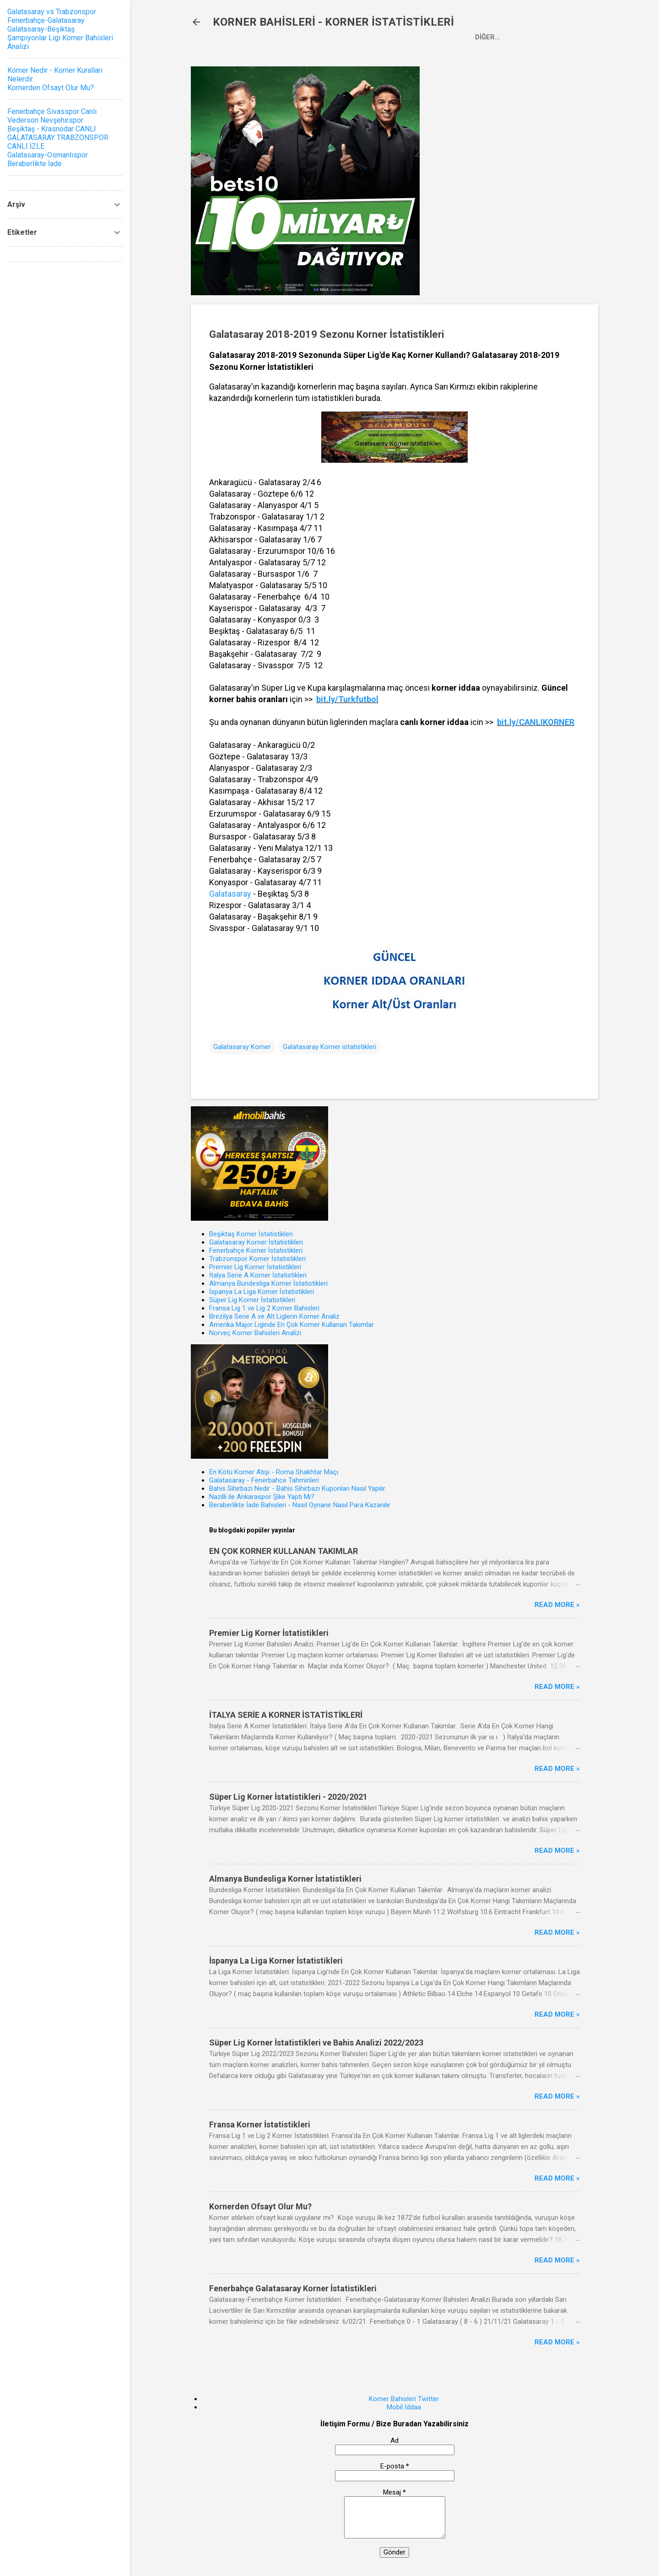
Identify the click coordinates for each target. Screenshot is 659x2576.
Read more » (557, 1605)
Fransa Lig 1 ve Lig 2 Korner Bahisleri (264, 1308)
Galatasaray (230, 893)
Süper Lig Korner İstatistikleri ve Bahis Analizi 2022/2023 (316, 2042)
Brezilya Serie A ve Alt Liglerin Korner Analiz (274, 1316)
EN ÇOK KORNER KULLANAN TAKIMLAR (283, 1551)
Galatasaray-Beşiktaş (41, 29)
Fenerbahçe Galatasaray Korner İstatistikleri (293, 2288)
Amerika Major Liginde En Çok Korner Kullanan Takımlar (291, 1324)
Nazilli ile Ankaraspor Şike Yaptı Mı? (261, 1497)
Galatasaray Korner (242, 1047)
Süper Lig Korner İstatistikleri (252, 1300)
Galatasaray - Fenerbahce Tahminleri (264, 1480)
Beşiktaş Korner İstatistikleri (251, 1234)
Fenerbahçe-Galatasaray (46, 20)
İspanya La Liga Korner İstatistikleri (261, 1292)
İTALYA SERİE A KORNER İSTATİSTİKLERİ (285, 1715)
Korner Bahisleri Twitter (404, 2399)
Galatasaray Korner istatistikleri (329, 1047)
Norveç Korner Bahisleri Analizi (255, 1333)
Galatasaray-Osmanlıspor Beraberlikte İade (47, 159)
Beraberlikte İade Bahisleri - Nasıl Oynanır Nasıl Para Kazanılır (299, 1505)
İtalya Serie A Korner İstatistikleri (258, 1275)
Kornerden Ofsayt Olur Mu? (260, 2206)
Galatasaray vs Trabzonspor (51, 11)
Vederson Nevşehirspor (45, 120)
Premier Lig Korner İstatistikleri (255, 1267)
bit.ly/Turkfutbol (347, 699)
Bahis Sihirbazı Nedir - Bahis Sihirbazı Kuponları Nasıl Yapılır (297, 1488)
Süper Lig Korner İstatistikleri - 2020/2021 (288, 1797)
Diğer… (487, 37)
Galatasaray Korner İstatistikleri (256, 1242)
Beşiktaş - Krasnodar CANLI (51, 128)
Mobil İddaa (404, 2407)
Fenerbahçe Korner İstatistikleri (255, 1250)
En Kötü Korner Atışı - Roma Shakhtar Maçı (273, 1472)
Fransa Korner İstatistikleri (259, 2124)
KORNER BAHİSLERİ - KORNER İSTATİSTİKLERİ (333, 22)
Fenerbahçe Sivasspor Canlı (52, 111)
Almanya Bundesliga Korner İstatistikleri (268, 1283)
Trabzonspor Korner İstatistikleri (257, 1259)
